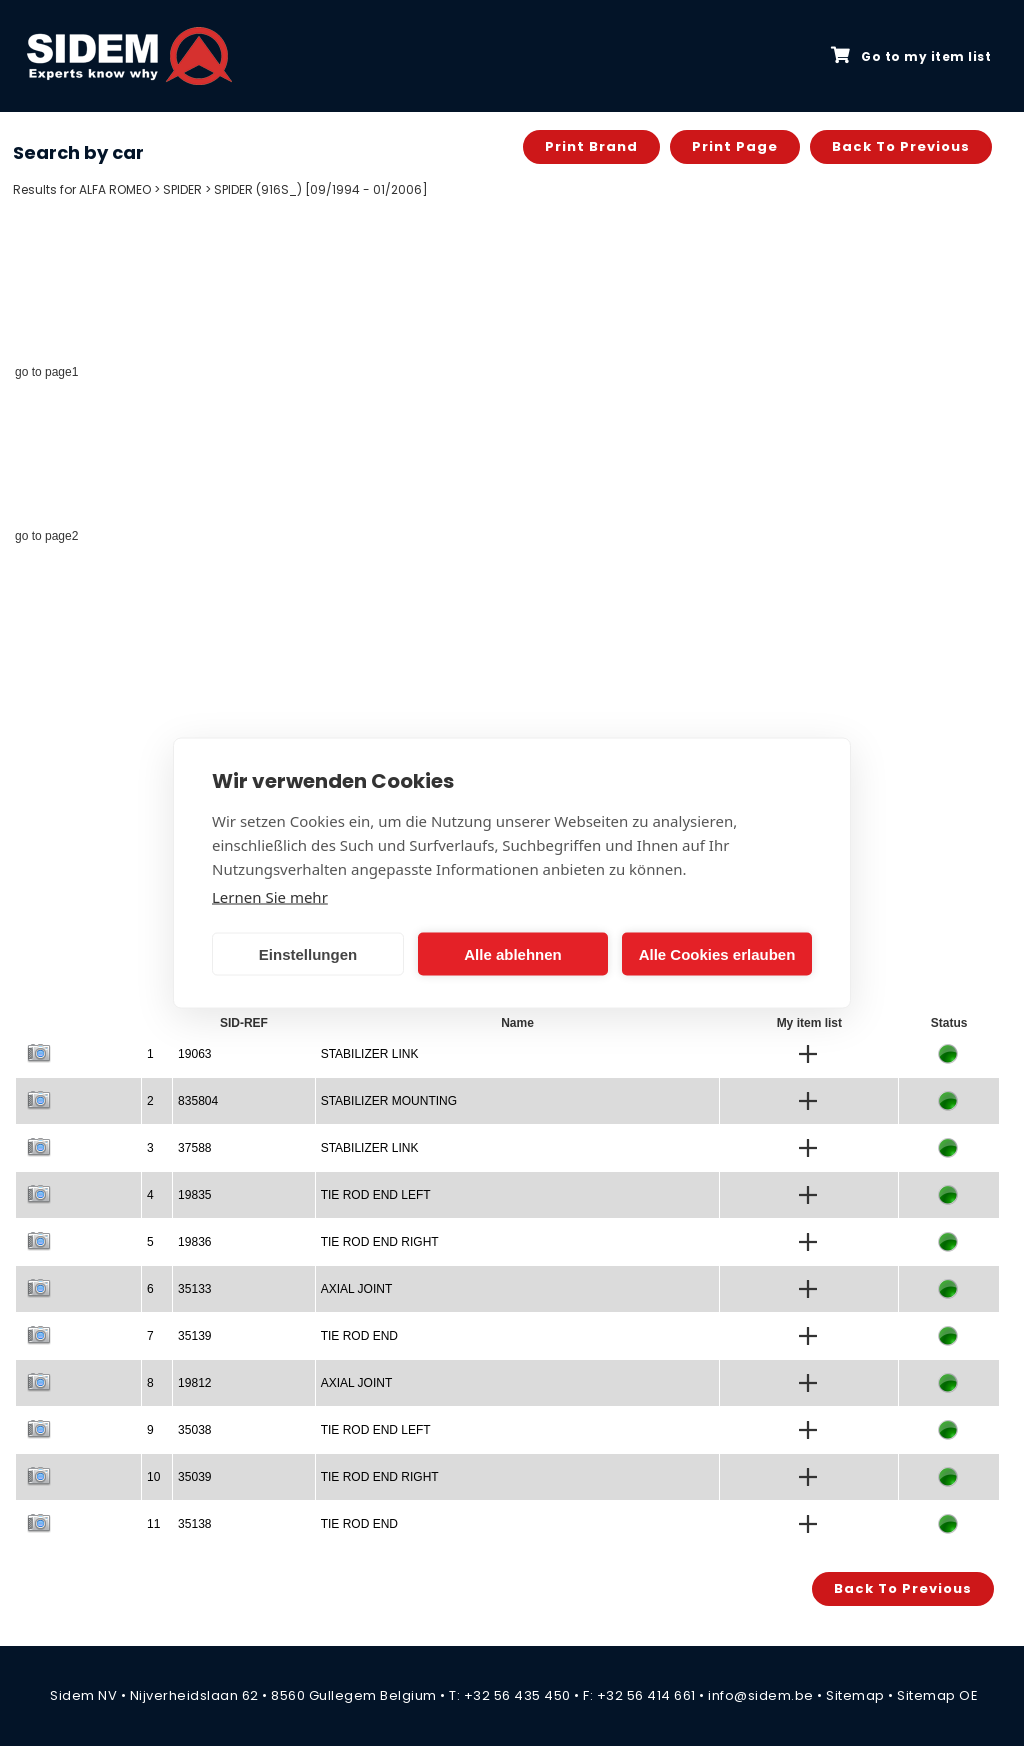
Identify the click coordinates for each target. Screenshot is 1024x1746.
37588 (194, 1148)
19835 (194, 1195)
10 (153, 1477)
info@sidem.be (761, 1695)
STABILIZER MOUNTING (389, 1101)
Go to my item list (911, 56)
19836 (194, 1242)
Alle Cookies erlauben (717, 953)
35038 (194, 1430)
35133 (194, 1289)
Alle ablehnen (513, 953)
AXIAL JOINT (357, 1289)
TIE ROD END (359, 1336)
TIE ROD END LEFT (376, 1195)
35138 (194, 1524)
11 (153, 1524)
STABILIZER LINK (370, 1054)
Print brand (591, 146)
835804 (198, 1101)
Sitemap (855, 1695)
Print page (735, 146)
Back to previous (901, 146)
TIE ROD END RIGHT (380, 1242)
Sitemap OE (937, 1695)
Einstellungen (308, 953)
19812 (194, 1383)
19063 (194, 1054)
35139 (194, 1336)
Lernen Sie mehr (270, 897)
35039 (194, 1477)
